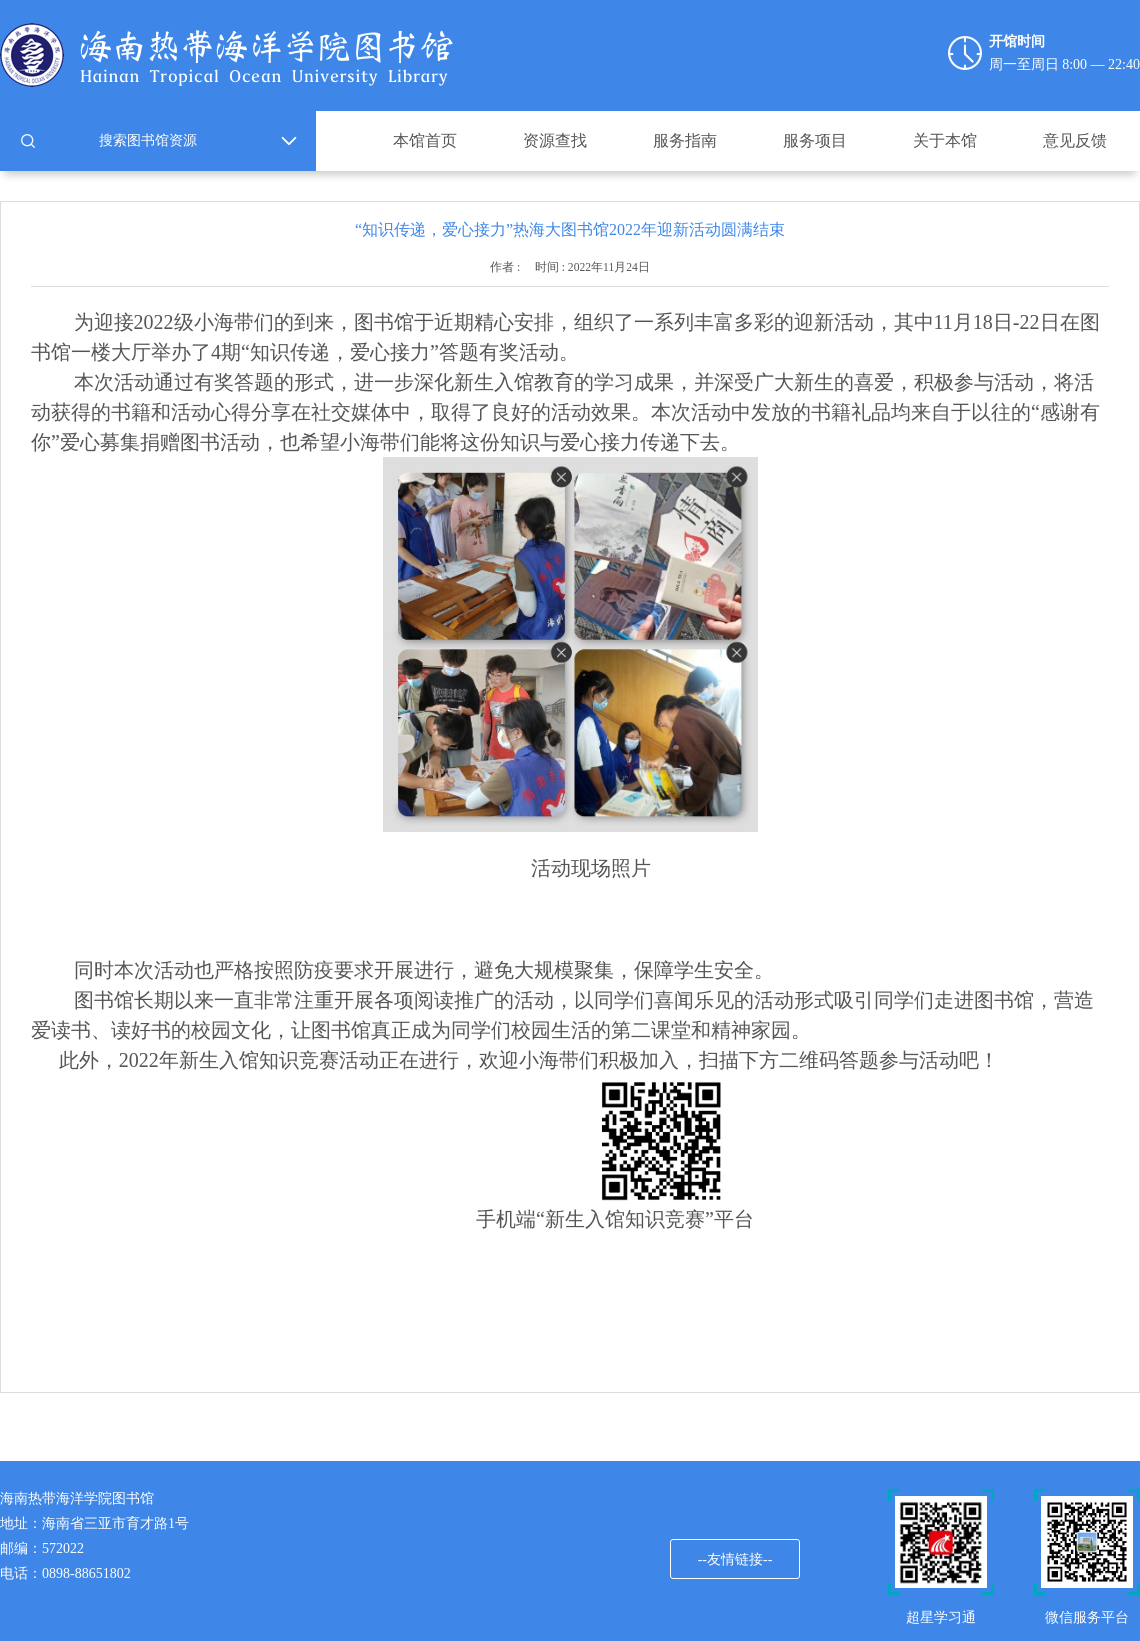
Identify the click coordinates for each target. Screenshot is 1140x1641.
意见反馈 (1075, 140)
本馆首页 (425, 140)
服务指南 (685, 140)
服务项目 (815, 140)
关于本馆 (945, 140)
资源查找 (555, 140)
